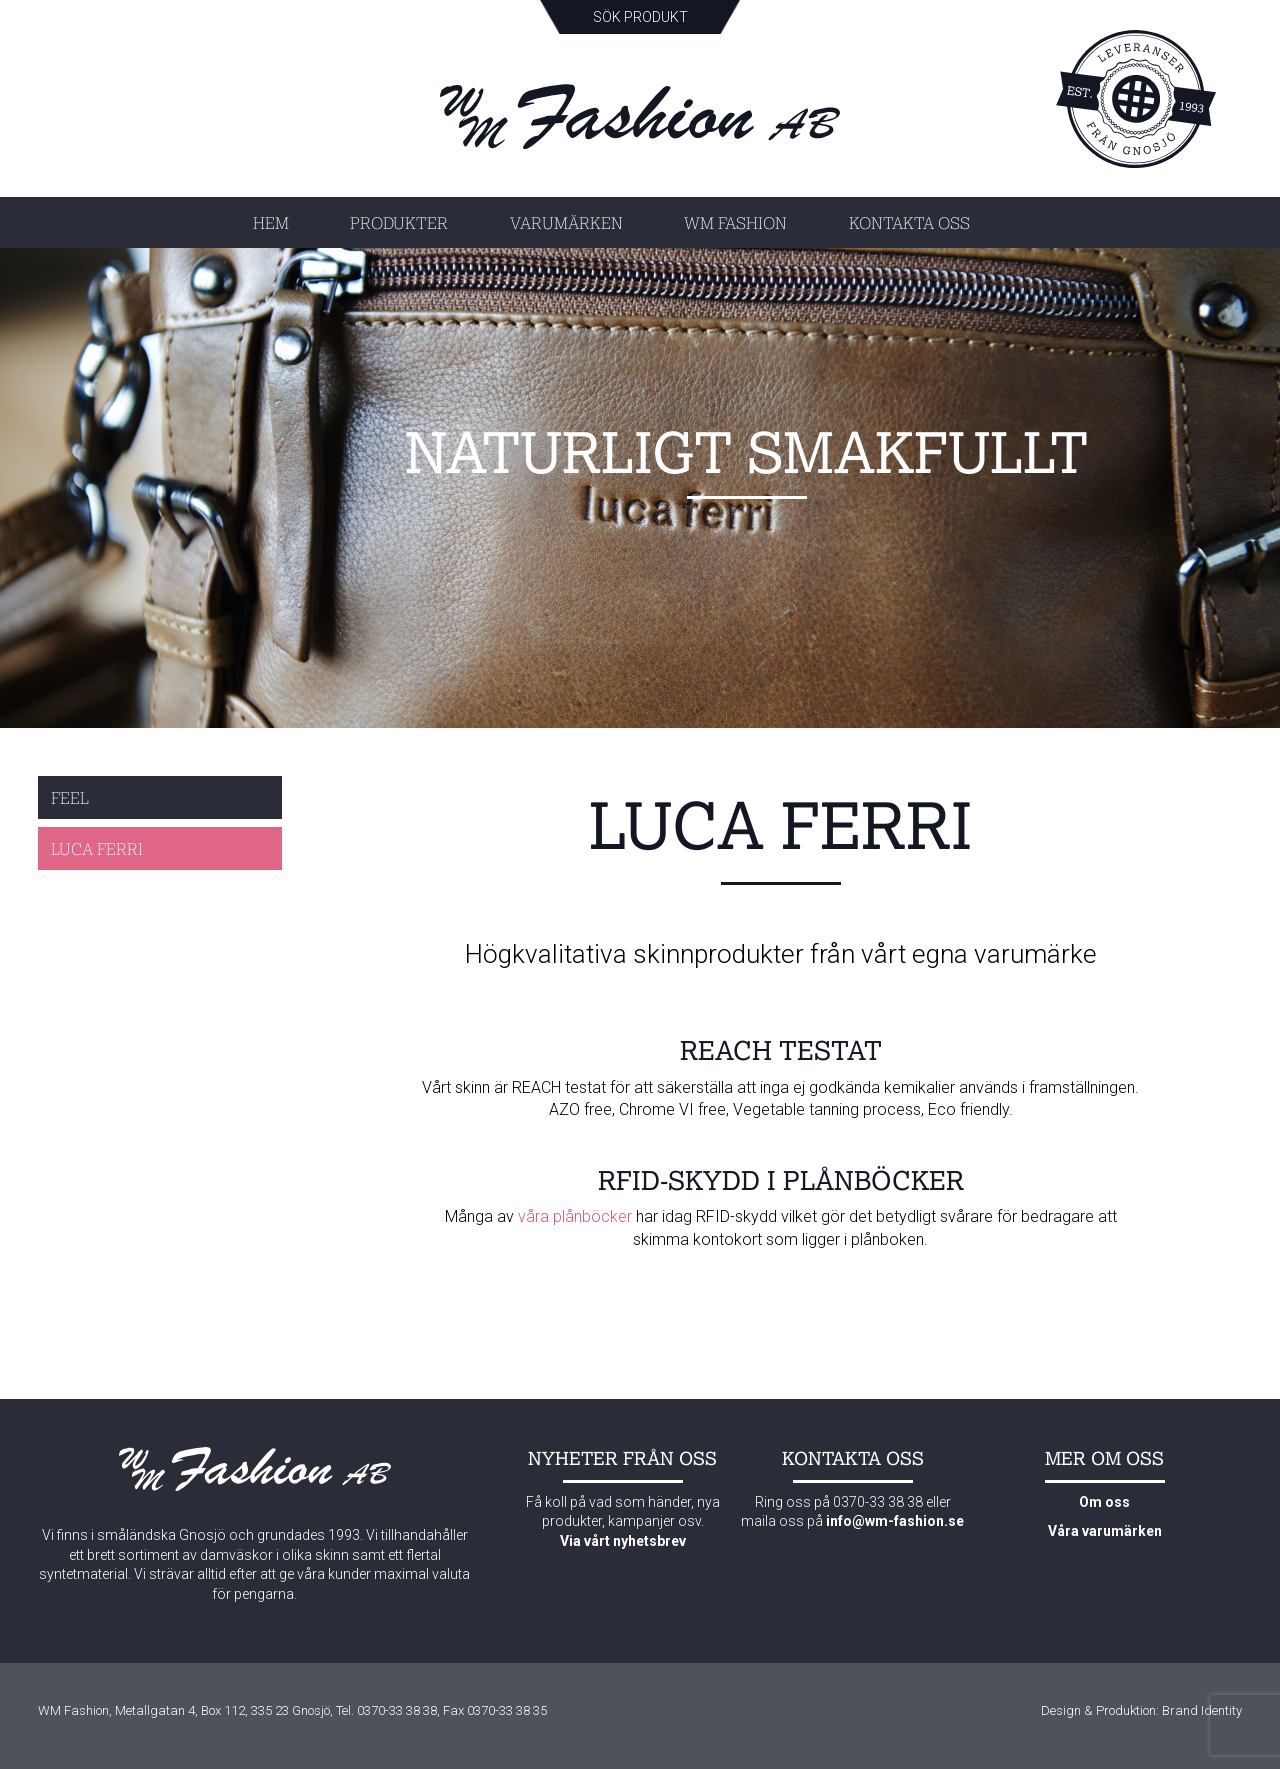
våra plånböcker (575, 1216)
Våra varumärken (1105, 1531)
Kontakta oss (909, 222)
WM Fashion (735, 222)
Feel (70, 797)
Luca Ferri (97, 848)
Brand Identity (1202, 1710)
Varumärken (566, 222)
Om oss (1104, 1502)
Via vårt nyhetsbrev (623, 1541)
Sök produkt (640, 17)
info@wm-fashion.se (895, 1521)
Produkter (399, 222)
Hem (271, 222)
